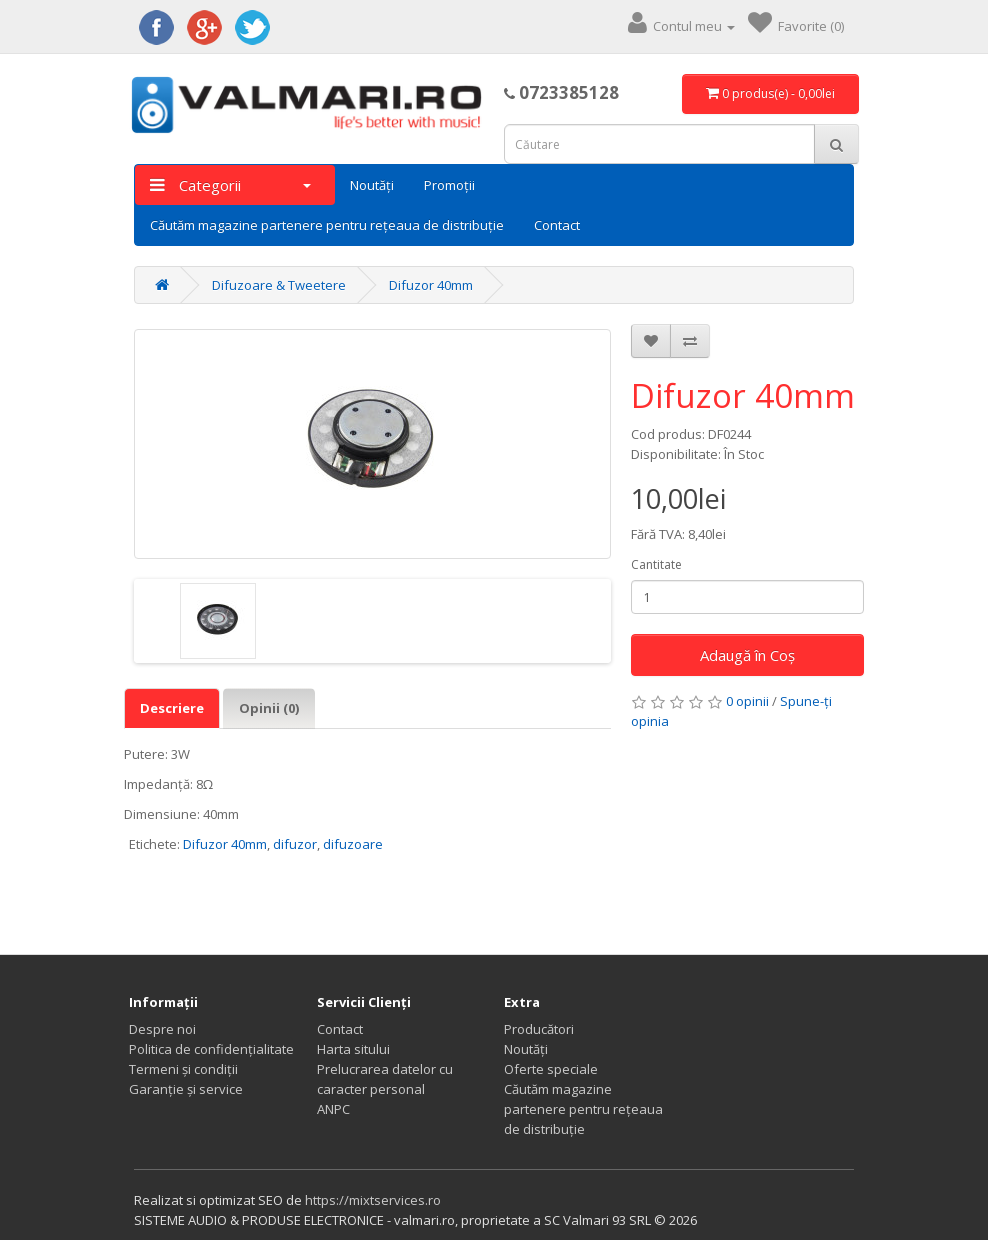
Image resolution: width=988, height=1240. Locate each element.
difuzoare (353, 844)
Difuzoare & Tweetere (279, 285)
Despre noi (162, 1029)
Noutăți (372, 185)
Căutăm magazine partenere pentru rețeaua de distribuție (327, 225)
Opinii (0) (269, 708)
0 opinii (747, 701)
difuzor (295, 844)
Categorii (230, 185)
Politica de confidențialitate (211, 1049)
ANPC (333, 1109)
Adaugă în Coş (747, 655)
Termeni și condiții (183, 1069)
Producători (539, 1029)
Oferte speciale (551, 1069)
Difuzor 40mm (431, 285)
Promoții (449, 185)
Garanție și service (186, 1089)
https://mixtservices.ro (373, 1200)
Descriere (172, 708)
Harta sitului (353, 1049)
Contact (557, 225)
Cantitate (656, 564)
